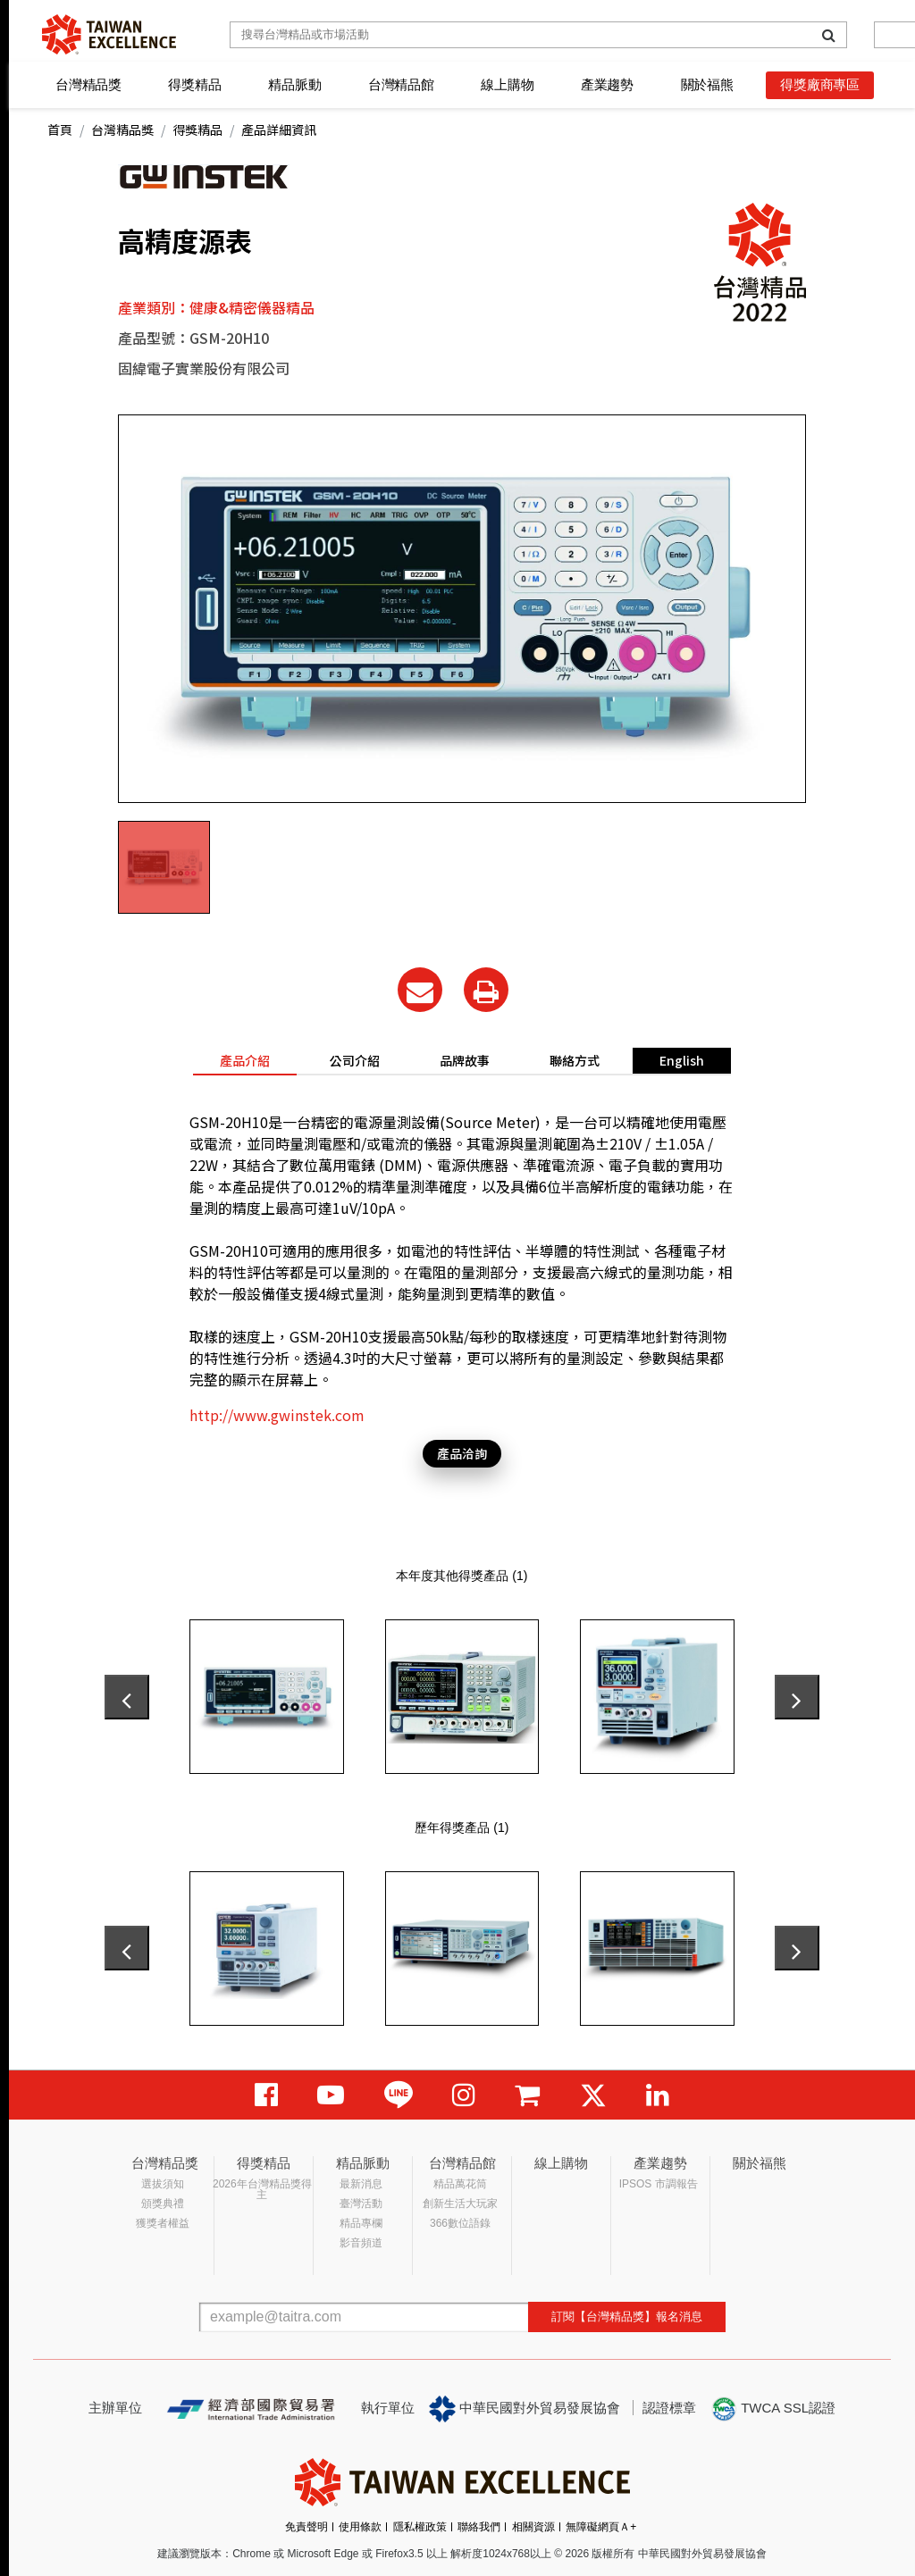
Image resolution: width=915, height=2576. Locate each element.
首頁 (59, 129)
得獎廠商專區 (820, 84)
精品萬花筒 (460, 2184)
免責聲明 (306, 2527)
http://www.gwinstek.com (277, 1415)
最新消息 (361, 2184)
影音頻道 (361, 2242)
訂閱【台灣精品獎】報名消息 (626, 2316)
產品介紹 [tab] (245, 1060)
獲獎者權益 (162, 2223)
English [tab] (681, 1060)
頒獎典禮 (162, 2203)
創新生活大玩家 (460, 2203)
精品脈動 (294, 84)
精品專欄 (361, 2223)
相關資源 (533, 2527)
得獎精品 (194, 84)
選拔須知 (162, 2184)
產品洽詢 (462, 1453)
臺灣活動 (361, 2203)
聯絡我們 (479, 2527)
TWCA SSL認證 (772, 2409)
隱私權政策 (420, 2527)
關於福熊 (707, 84)
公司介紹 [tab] (355, 1060)
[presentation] (127, 1697)
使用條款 (360, 2527)
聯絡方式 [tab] (575, 1060)
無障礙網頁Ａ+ (601, 2527)
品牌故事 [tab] (465, 1060)
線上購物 (507, 84)
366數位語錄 (460, 2223)
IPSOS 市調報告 (658, 2184)
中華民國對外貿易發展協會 (524, 2409)
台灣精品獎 (88, 84)
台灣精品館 (401, 84)
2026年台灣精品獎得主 (262, 2189)
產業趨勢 (607, 84)
